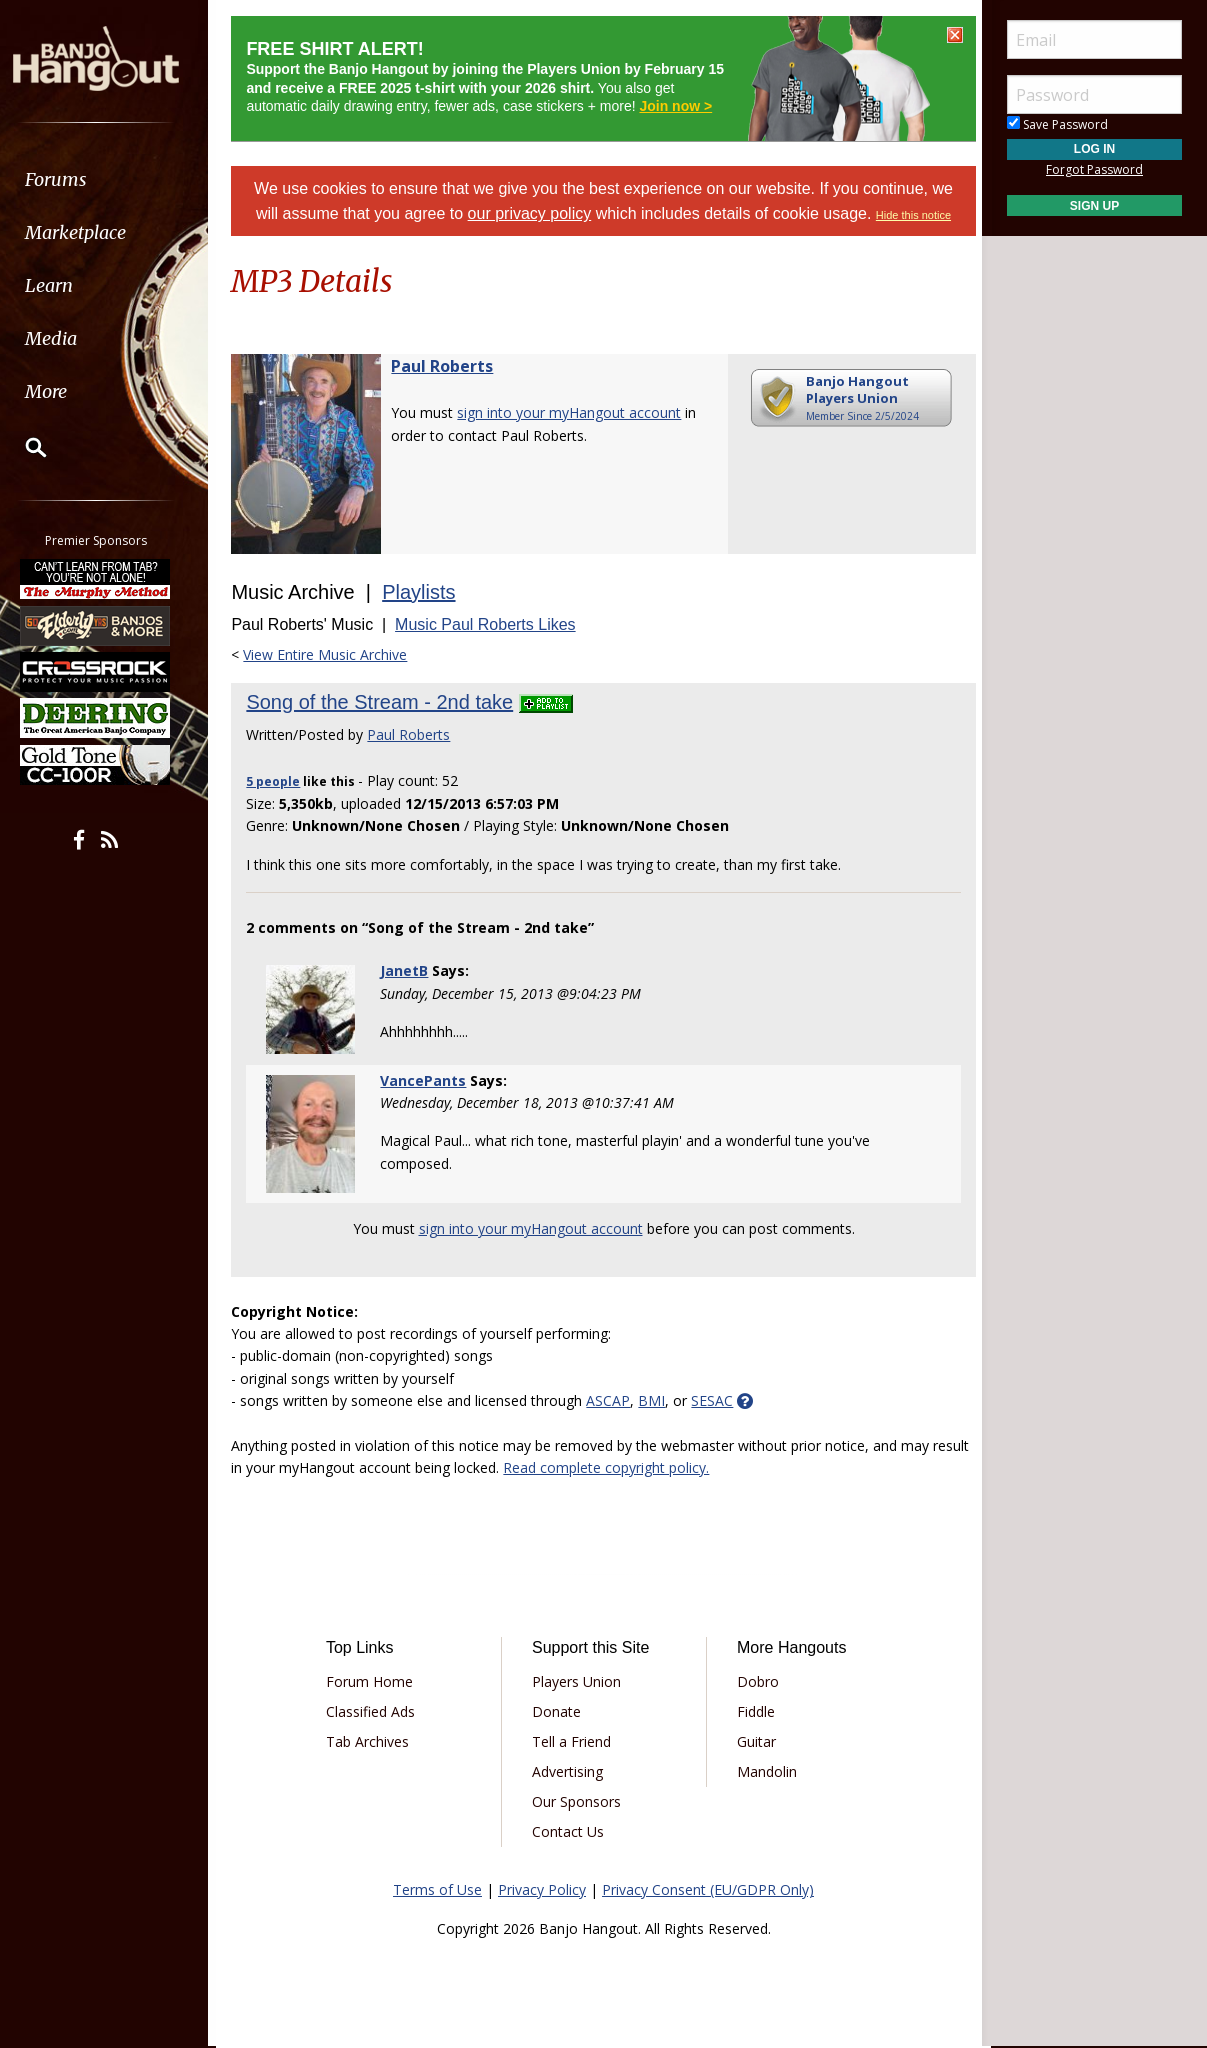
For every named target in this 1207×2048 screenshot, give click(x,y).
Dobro (756, 1677)
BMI (660, 1396)
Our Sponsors (578, 1797)
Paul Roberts (451, 366)
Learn (66, 285)
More (63, 391)
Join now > (684, 106)
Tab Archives (374, 1737)
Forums (73, 179)
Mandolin (765, 1767)
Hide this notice (913, 215)
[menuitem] (112, 179)
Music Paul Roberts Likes (494, 624)
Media (68, 338)
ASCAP (617, 1396)
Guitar (754, 1737)
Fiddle (754, 1707)
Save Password (1057, 124)
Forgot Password (1094, 169)
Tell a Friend (573, 1737)
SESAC (721, 1396)
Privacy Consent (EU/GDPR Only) (708, 1885)
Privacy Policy (542, 1885)
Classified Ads (377, 1707)
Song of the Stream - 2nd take (388, 702)
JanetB (410, 970)
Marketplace (92, 232)
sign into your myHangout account (578, 412)
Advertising (569, 1767)
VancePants (429, 1080)
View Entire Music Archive (334, 654)
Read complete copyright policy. (655, 1464)
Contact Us (570, 1827)
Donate (558, 1707)
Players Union (578, 1677)
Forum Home (376, 1677)
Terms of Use (437, 1885)
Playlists (427, 592)
